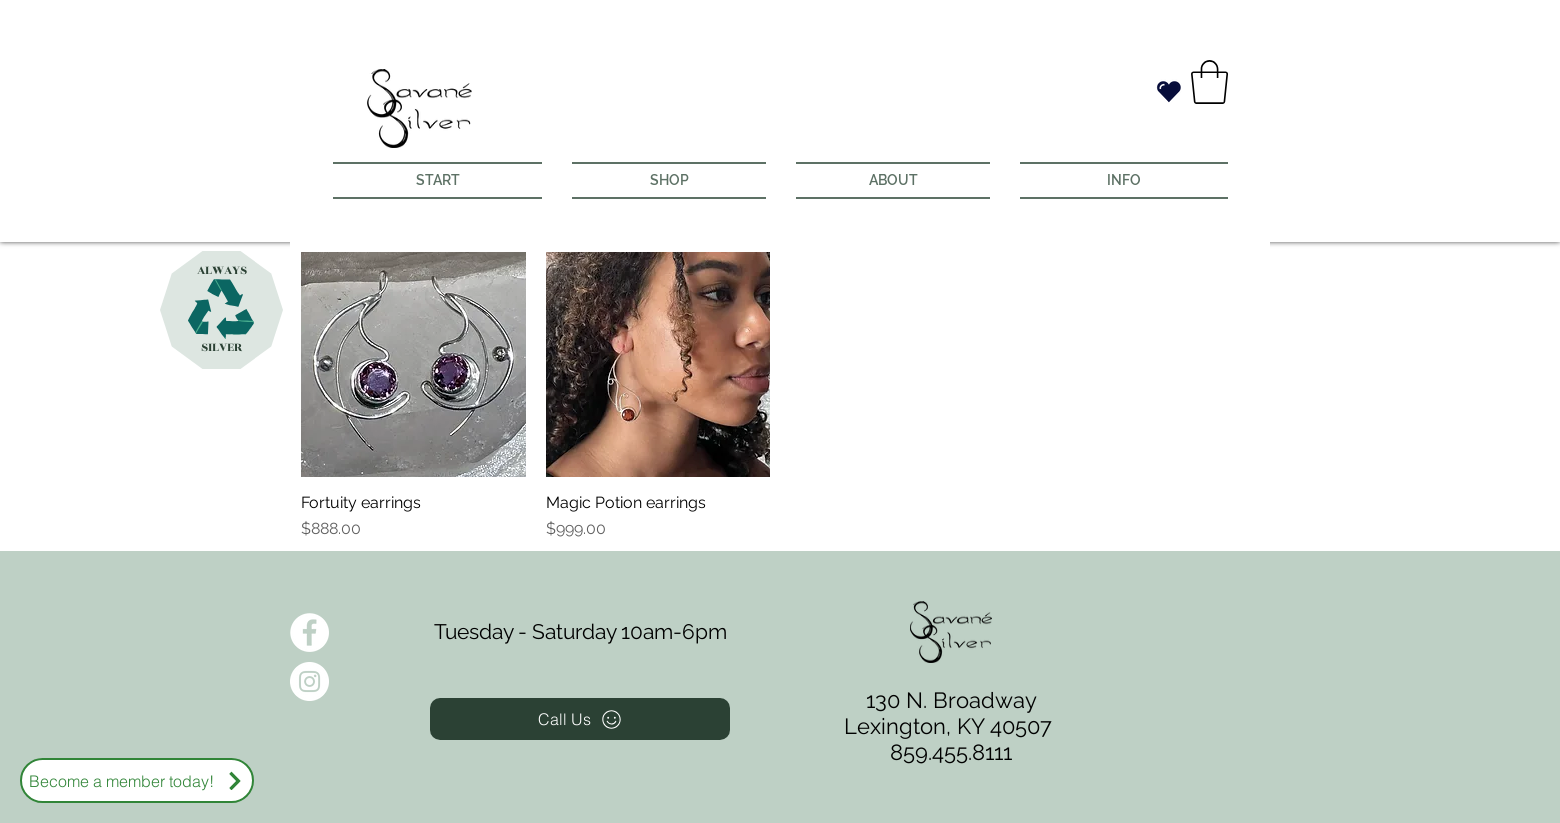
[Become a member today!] (137, 780)
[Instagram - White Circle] (309, 681)
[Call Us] (580, 719)
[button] (1209, 82)
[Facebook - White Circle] (309, 632)
